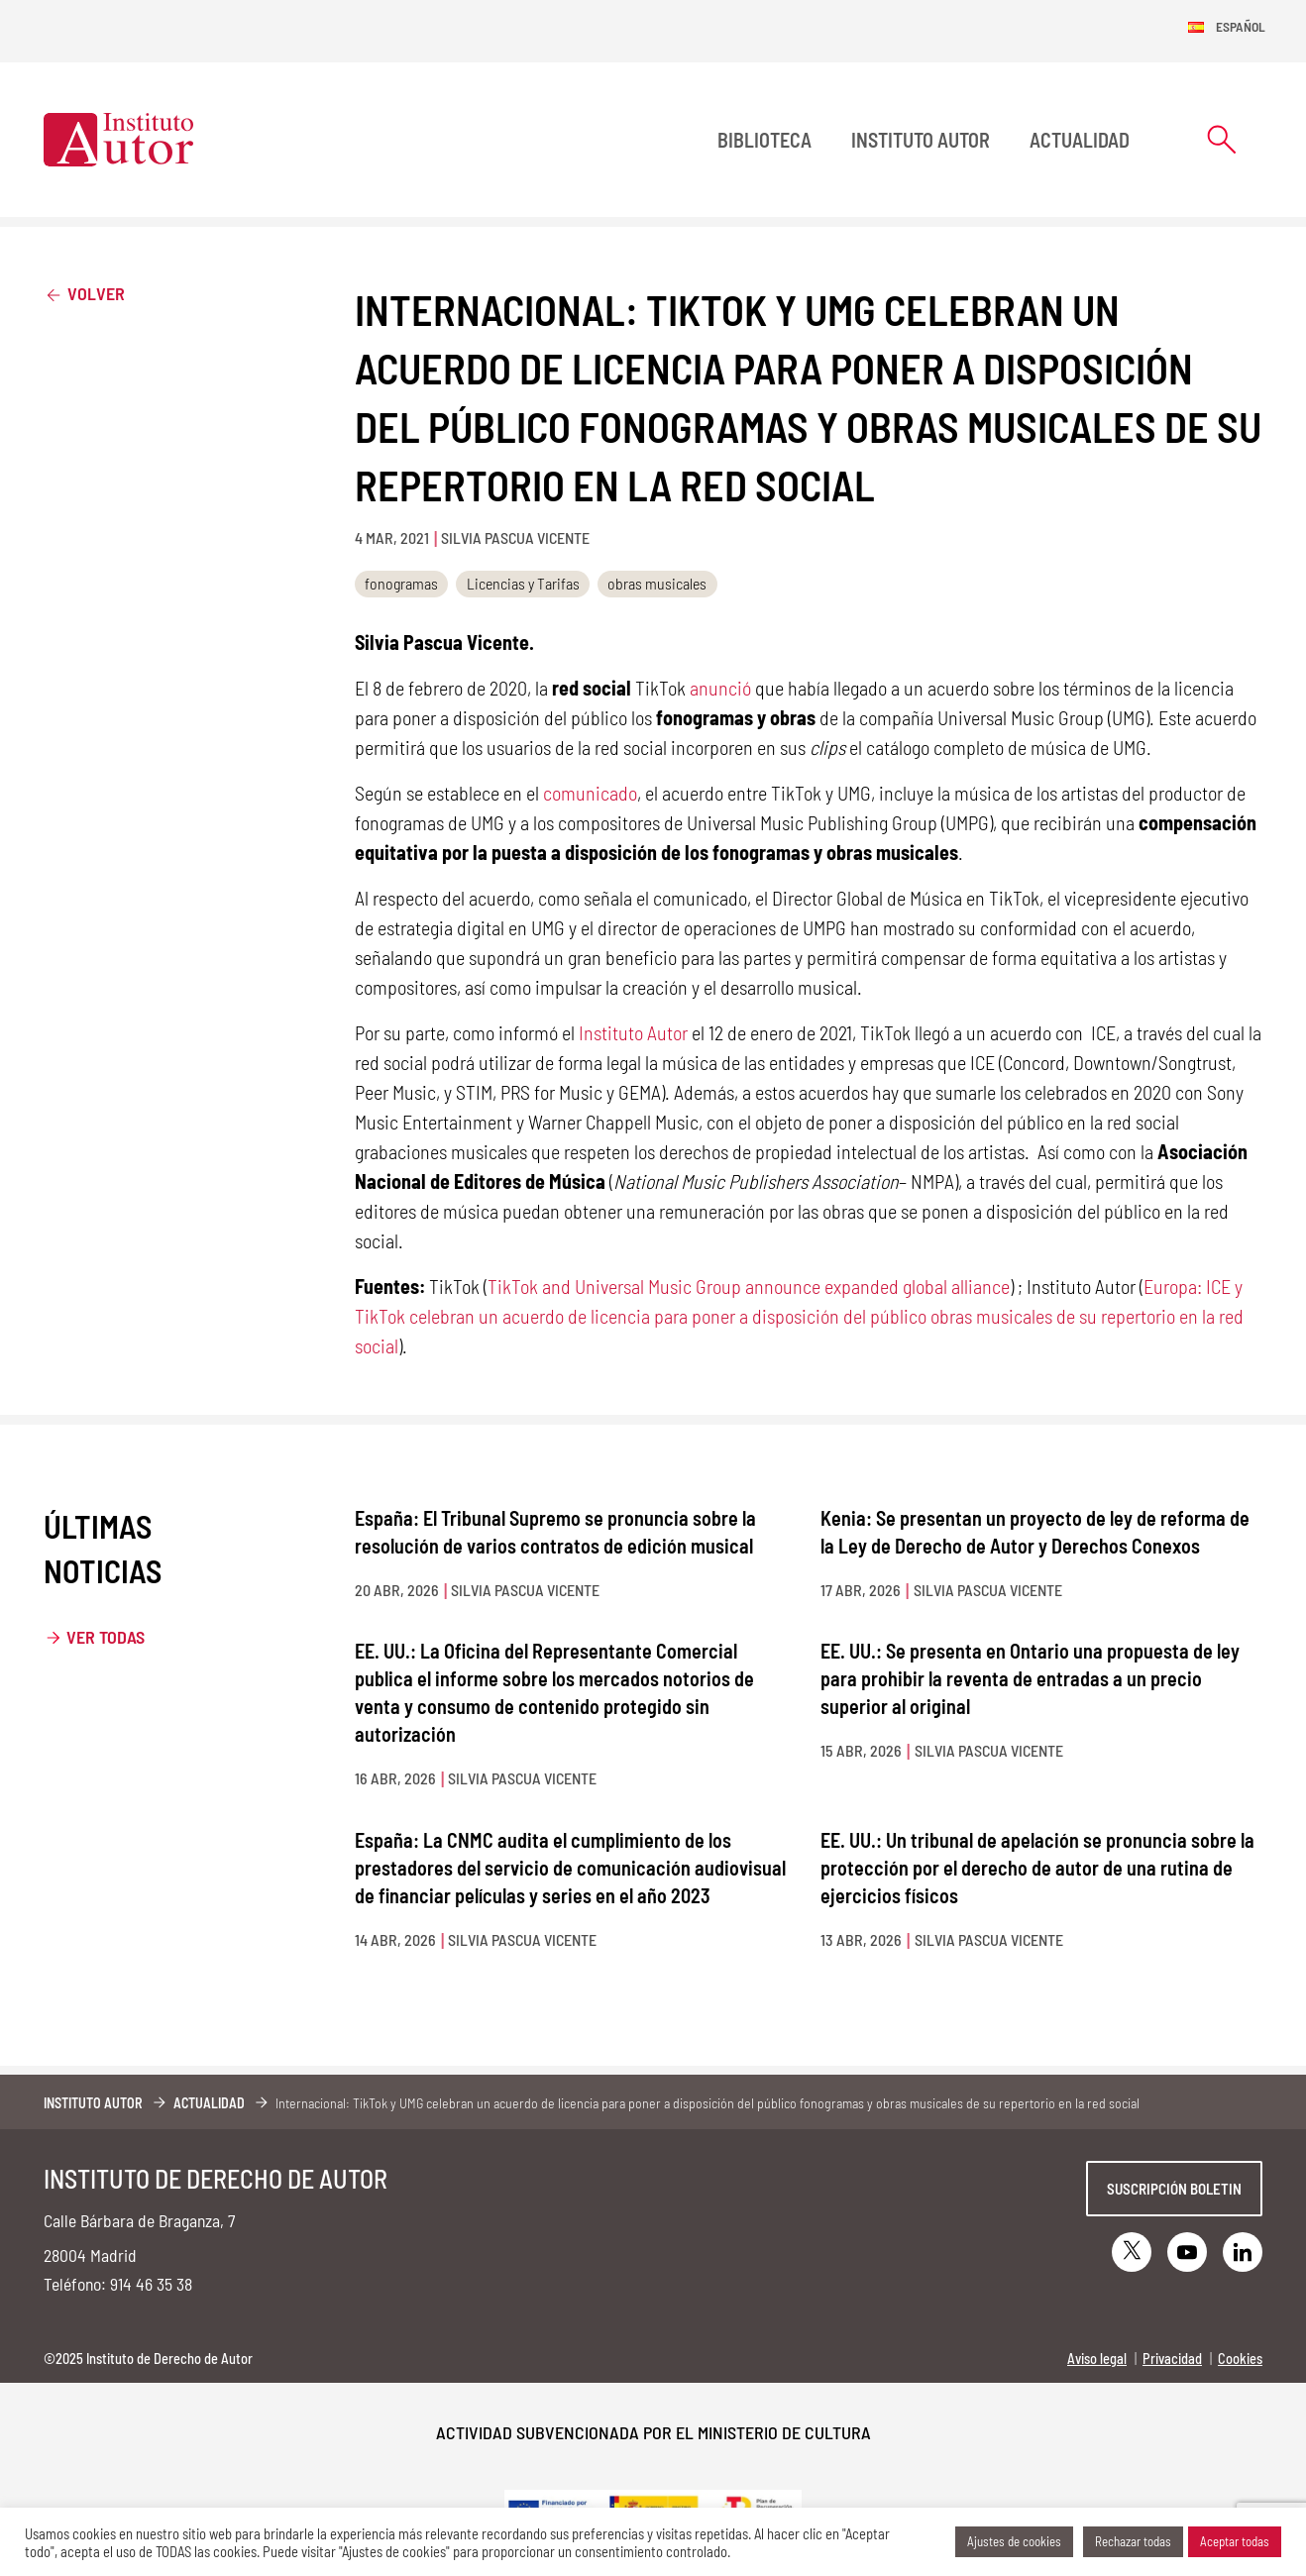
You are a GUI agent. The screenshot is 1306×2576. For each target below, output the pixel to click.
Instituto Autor (920, 140)
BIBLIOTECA (764, 140)
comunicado (590, 793)
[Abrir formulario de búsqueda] (1221, 139)
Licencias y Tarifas (523, 583)
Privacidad (1172, 2358)
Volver (84, 292)
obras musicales (657, 583)
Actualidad (1080, 140)
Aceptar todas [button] (1234, 2541)
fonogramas (401, 583)
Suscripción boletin (1174, 2189)
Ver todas (105, 1637)
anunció (720, 687)
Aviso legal (1097, 2358)
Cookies (1240, 2358)
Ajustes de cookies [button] (1014, 2541)
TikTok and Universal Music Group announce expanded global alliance (749, 1286)
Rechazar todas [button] (1133, 2541)
